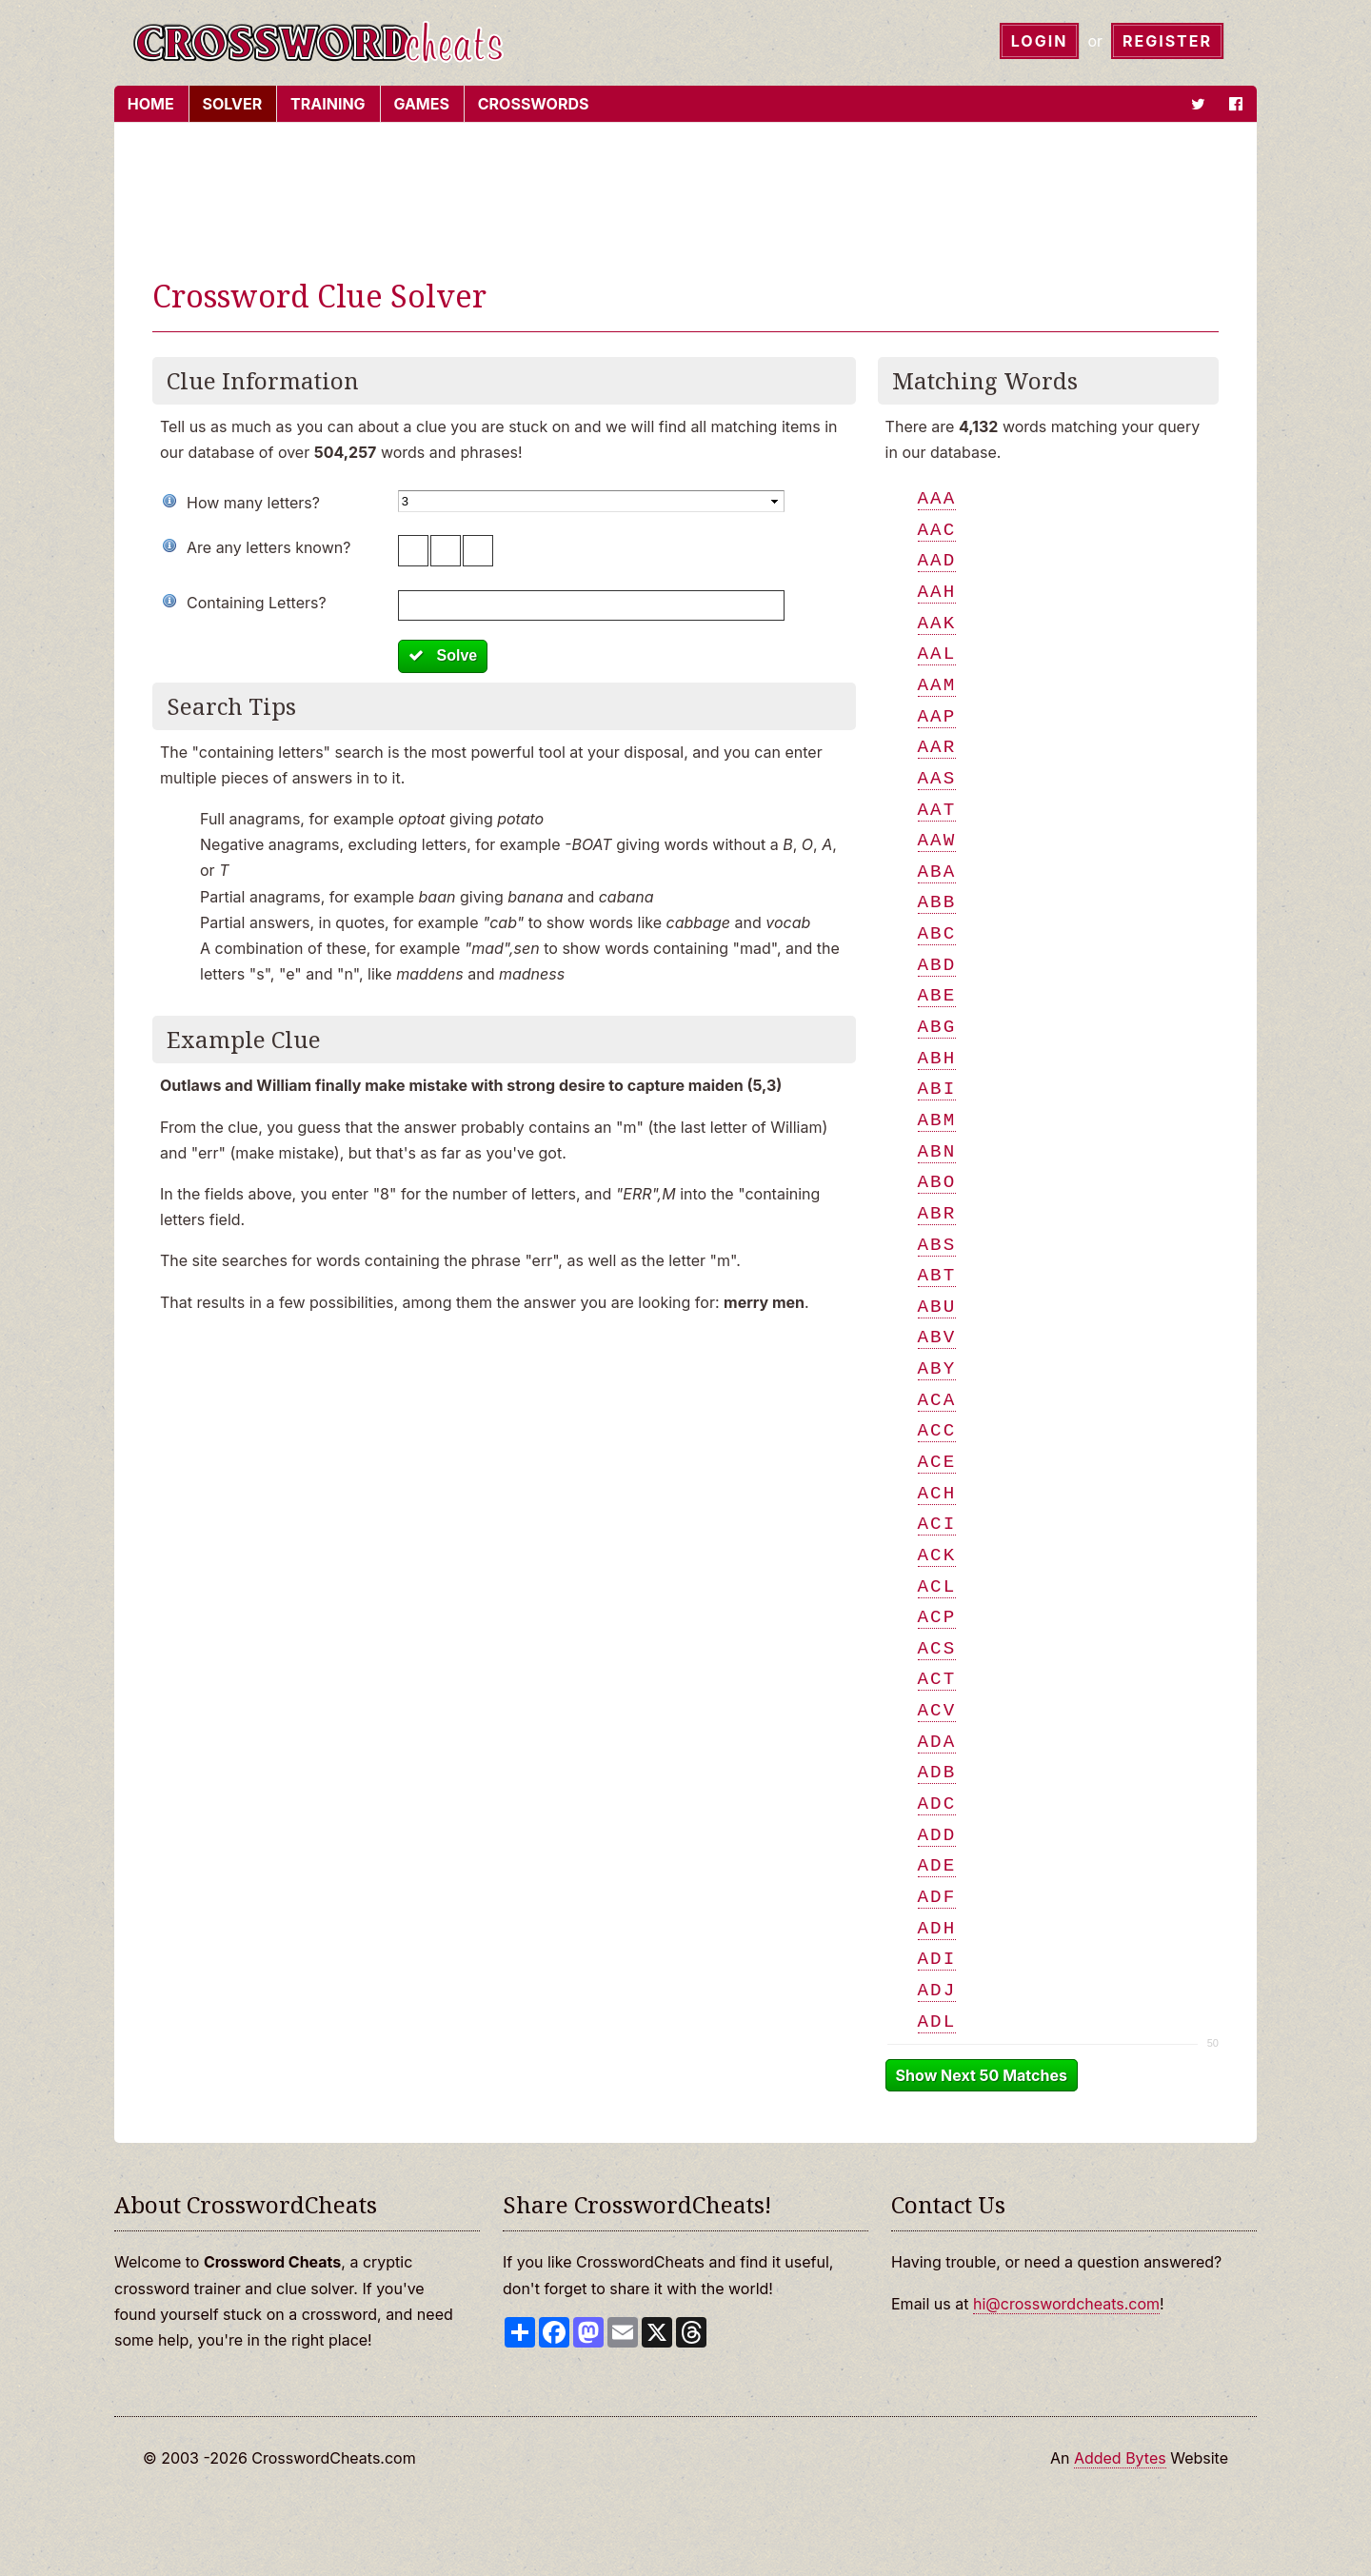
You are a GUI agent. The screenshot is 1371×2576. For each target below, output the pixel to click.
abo (937, 1182)
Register (1167, 40)
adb (937, 1772)
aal (937, 653)
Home (149, 103)
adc (937, 1803)
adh (937, 1928)
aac (937, 530)
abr (937, 1213)
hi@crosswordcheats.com (1066, 2303)
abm (937, 1120)
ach (937, 1493)
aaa (937, 498)
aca (937, 1400)
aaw (937, 840)
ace (937, 1462)
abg (937, 1027)
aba (937, 871)
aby (937, 1368)
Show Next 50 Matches (981, 2075)
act (937, 1679)
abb (937, 902)
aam (937, 685)
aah (937, 591)
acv (937, 1710)
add (937, 1835)
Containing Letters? (257, 602)
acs (937, 1648)
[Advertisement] (685, 204)
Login (1039, 40)
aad (937, 560)
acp (937, 1617)
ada (937, 1741)
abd (937, 965)
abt (937, 1275)
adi (937, 1959)
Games (419, 103)
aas (937, 778)
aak (937, 623)
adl (937, 2021)
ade (937, 1865)
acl (937, 1586)
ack (937, 1555)
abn (937, 1151)
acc (937, 1430)
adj (937, 1990)
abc (937, 933)
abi (937, 1088)
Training (326, 103)
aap (937, 716)
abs (937, 1245)
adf (937, 1897)
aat (937, 809)
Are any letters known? (268, 547)
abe (937, 995)
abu (937, 1306)
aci (937, 1523)
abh (937, 1058)
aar (937, 747)
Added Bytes (1120, 2457)
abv (937, 1337)
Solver (231, 103)
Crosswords (531, 103)
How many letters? (253, 502)
